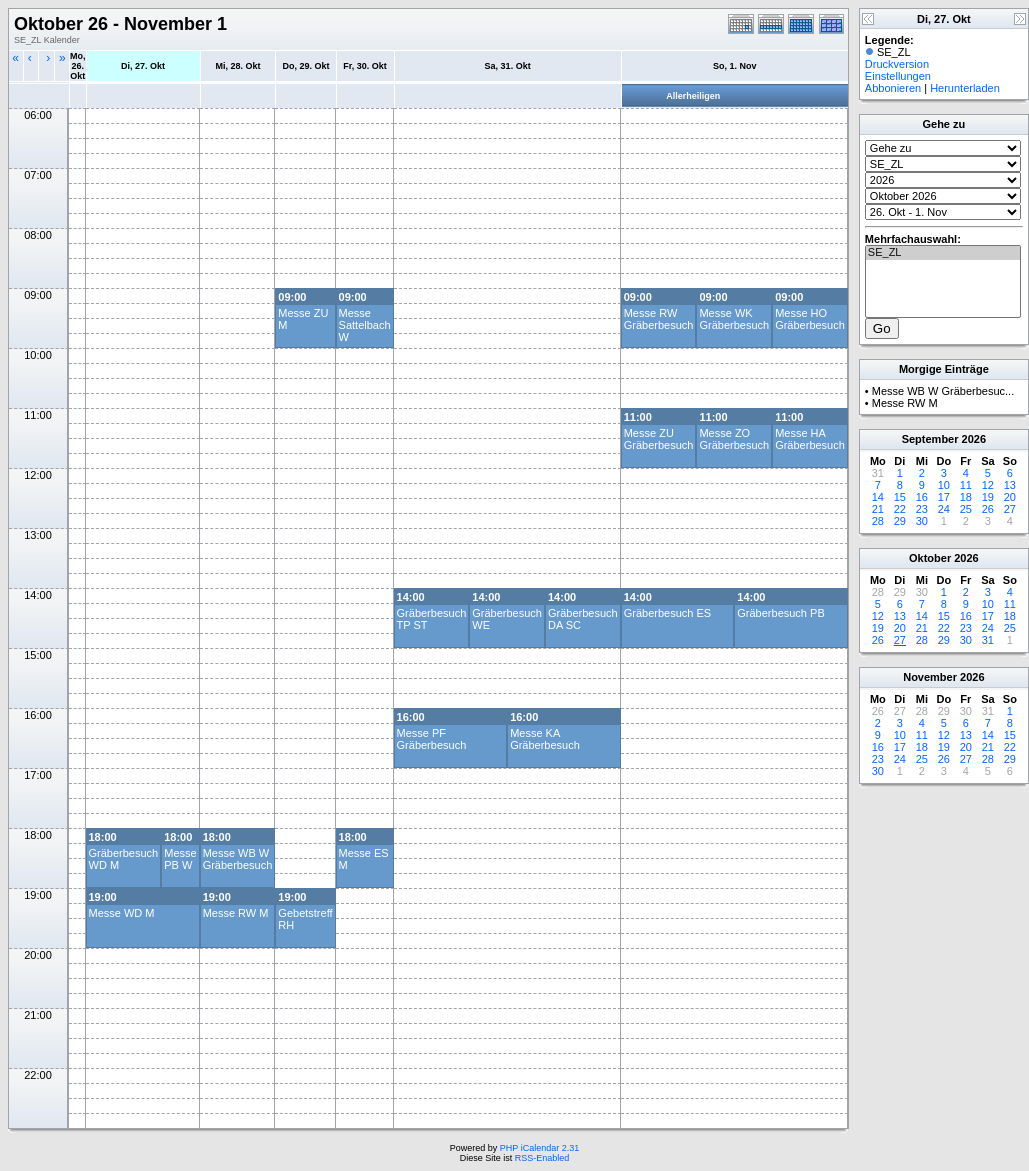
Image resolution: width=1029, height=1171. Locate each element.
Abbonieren (893, 88)
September (930, 439)
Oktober (930, 558)
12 (988, 485)
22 (900, 509)
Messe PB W (180, 859)
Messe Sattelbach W (365, 325)
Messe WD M (122, 913)
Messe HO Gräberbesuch (810, 319)
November (930, 677)
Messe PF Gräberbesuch (432, 739)
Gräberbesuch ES (667, 613)
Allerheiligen (693, 96)
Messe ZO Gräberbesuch (734, 439)
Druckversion (897, 64)
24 (944, 509)
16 (922, 497)
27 (1010, 509)
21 (878, 509)
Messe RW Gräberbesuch (659, 319)
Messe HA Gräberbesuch (810, 439)
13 (1010, 485)
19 (988, 497)
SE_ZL (943, 253)
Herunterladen (965, 88)
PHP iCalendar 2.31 (539, 1148)
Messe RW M (236, 913)
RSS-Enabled (542, 1158)
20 (1010, 497)
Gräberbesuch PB (780, 613)
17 (944, 497)
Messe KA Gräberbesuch (545, 739)
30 (922, 521)
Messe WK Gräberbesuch (734, 319)
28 (878, 521)
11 (966, 485)
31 (988, 640)
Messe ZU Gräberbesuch (659, 439)
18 (966, 497)
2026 (974, 439)
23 (922, 509)
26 (988, 509)
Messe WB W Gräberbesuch (238, 859)
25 (966, 509)
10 (944, 485)
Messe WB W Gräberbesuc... (943, 391)
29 (900, 521)
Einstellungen (898, 76)
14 (878, 497)
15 (900, 497)
